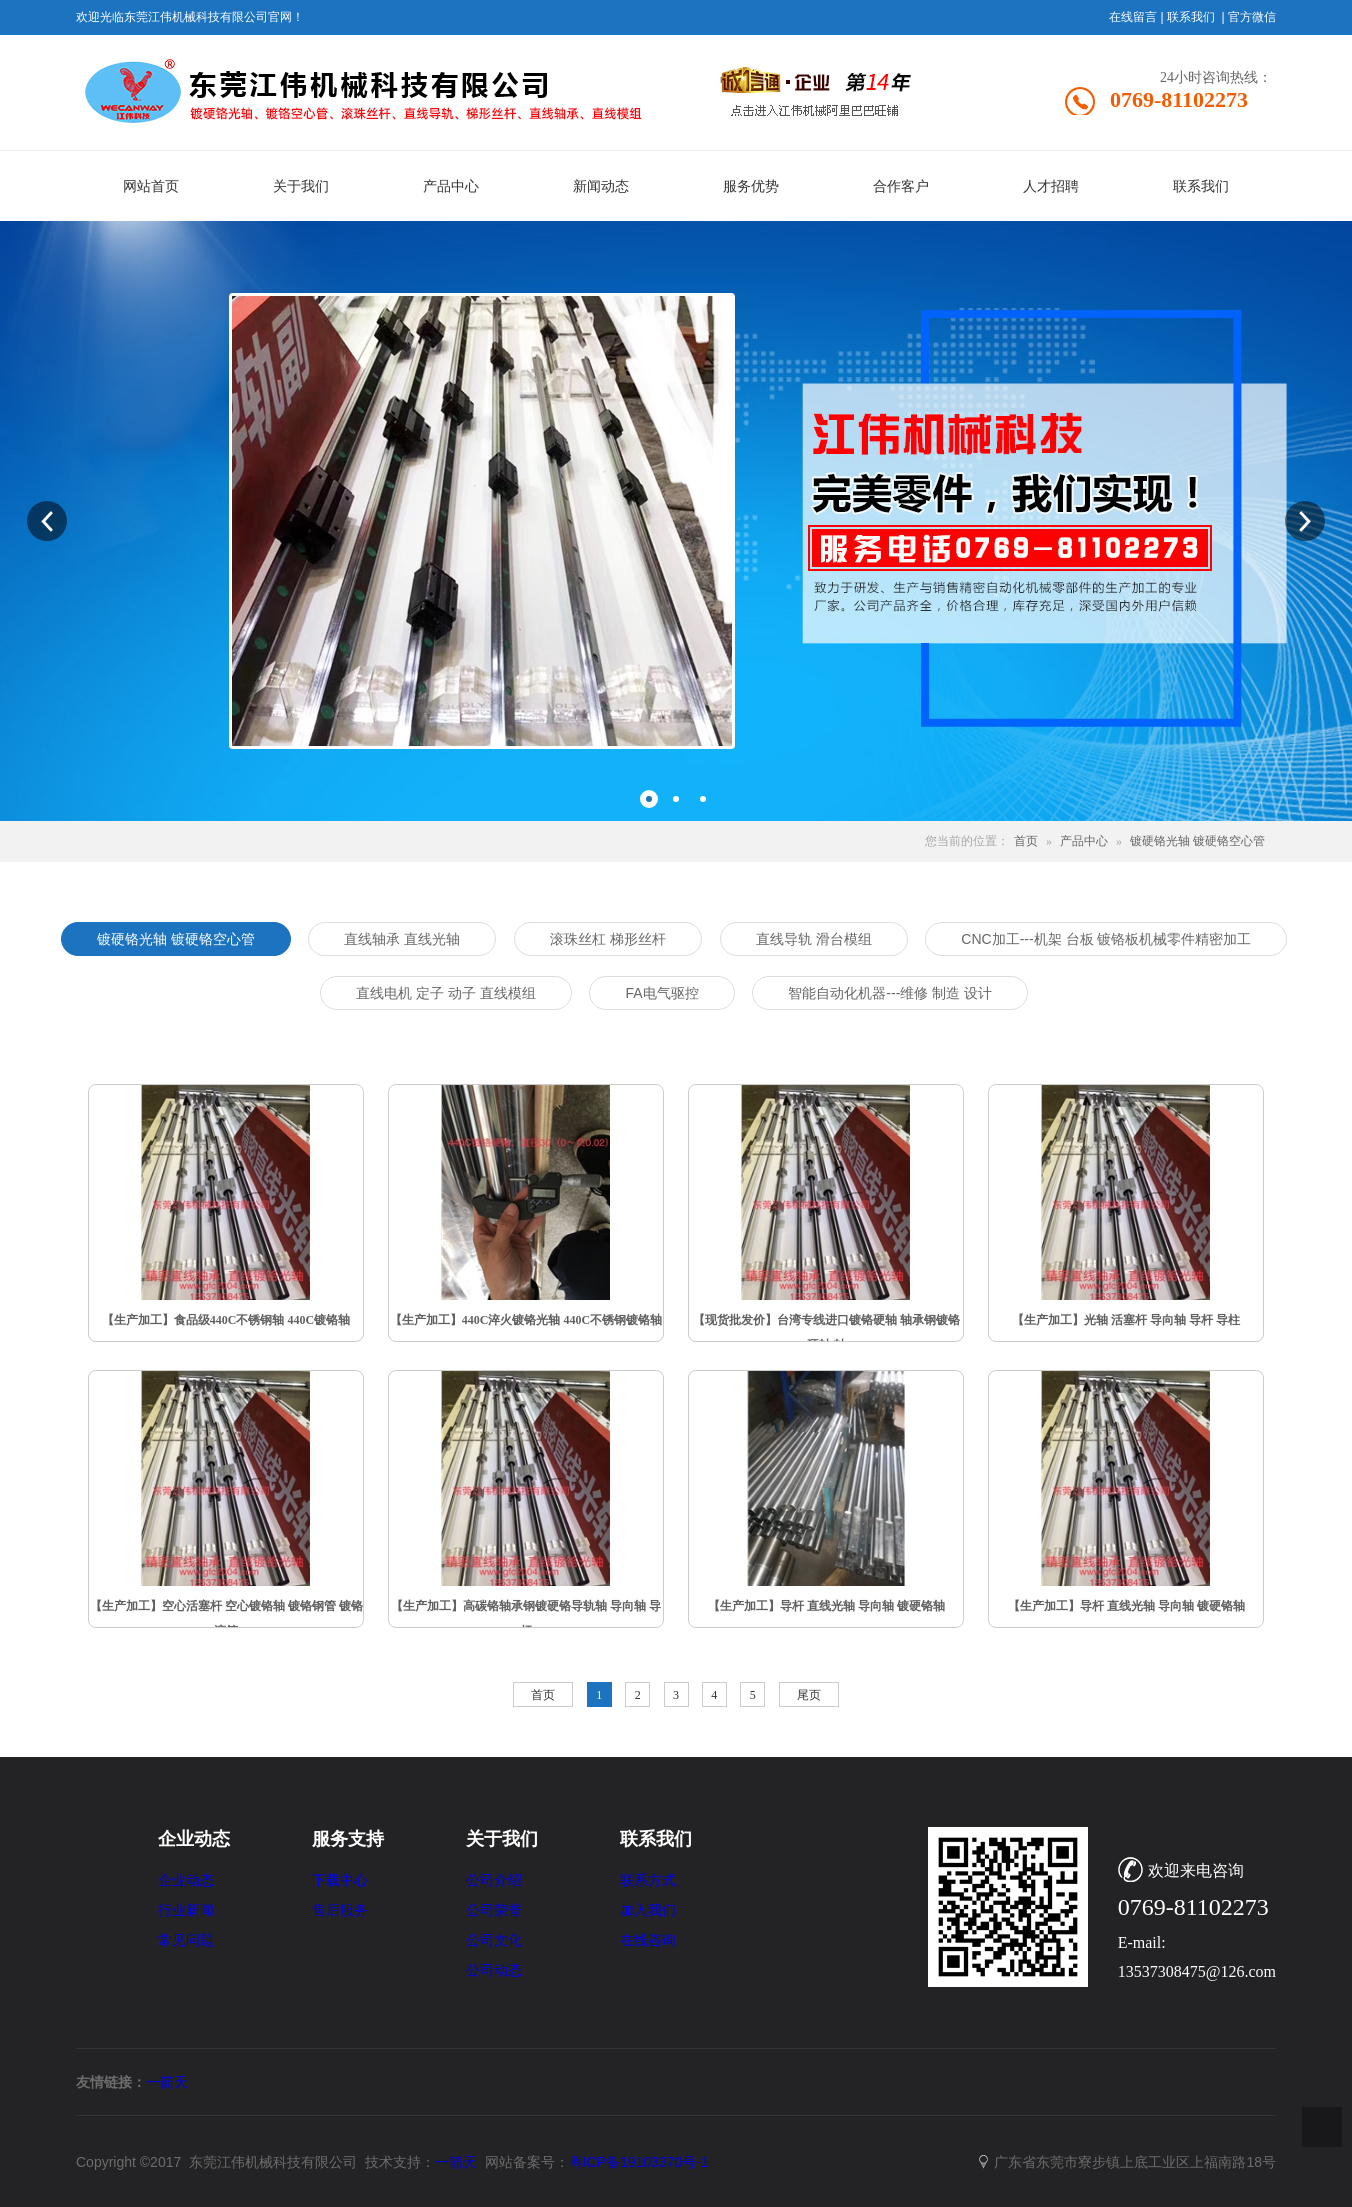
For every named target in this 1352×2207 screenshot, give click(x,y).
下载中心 (340, 1880)
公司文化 (494, 1940)
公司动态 (494, 1970)
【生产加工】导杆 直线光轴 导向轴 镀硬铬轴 (826, 1606)
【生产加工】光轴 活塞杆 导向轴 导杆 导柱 (1126, 1320)
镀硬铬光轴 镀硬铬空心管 (1199, 841)
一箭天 (167, 2082)
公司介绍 (494, 1880)
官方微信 (1252, 17)
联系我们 (1191, 17)
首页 (1026, 841)
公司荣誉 (494, 1910)
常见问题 (186, 1940)
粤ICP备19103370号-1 (639, 2162)
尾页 (809, 1695)
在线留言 (1133, 17)
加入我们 (648, 1910)
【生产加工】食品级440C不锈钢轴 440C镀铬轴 (226, 1320)
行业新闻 (186, 1910)
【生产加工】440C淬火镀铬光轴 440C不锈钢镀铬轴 (526, 1320)
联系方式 (648, 1880)
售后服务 (340, 1910)
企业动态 (186, 1880)
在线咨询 (648, 1940)
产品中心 (1084, 841)
